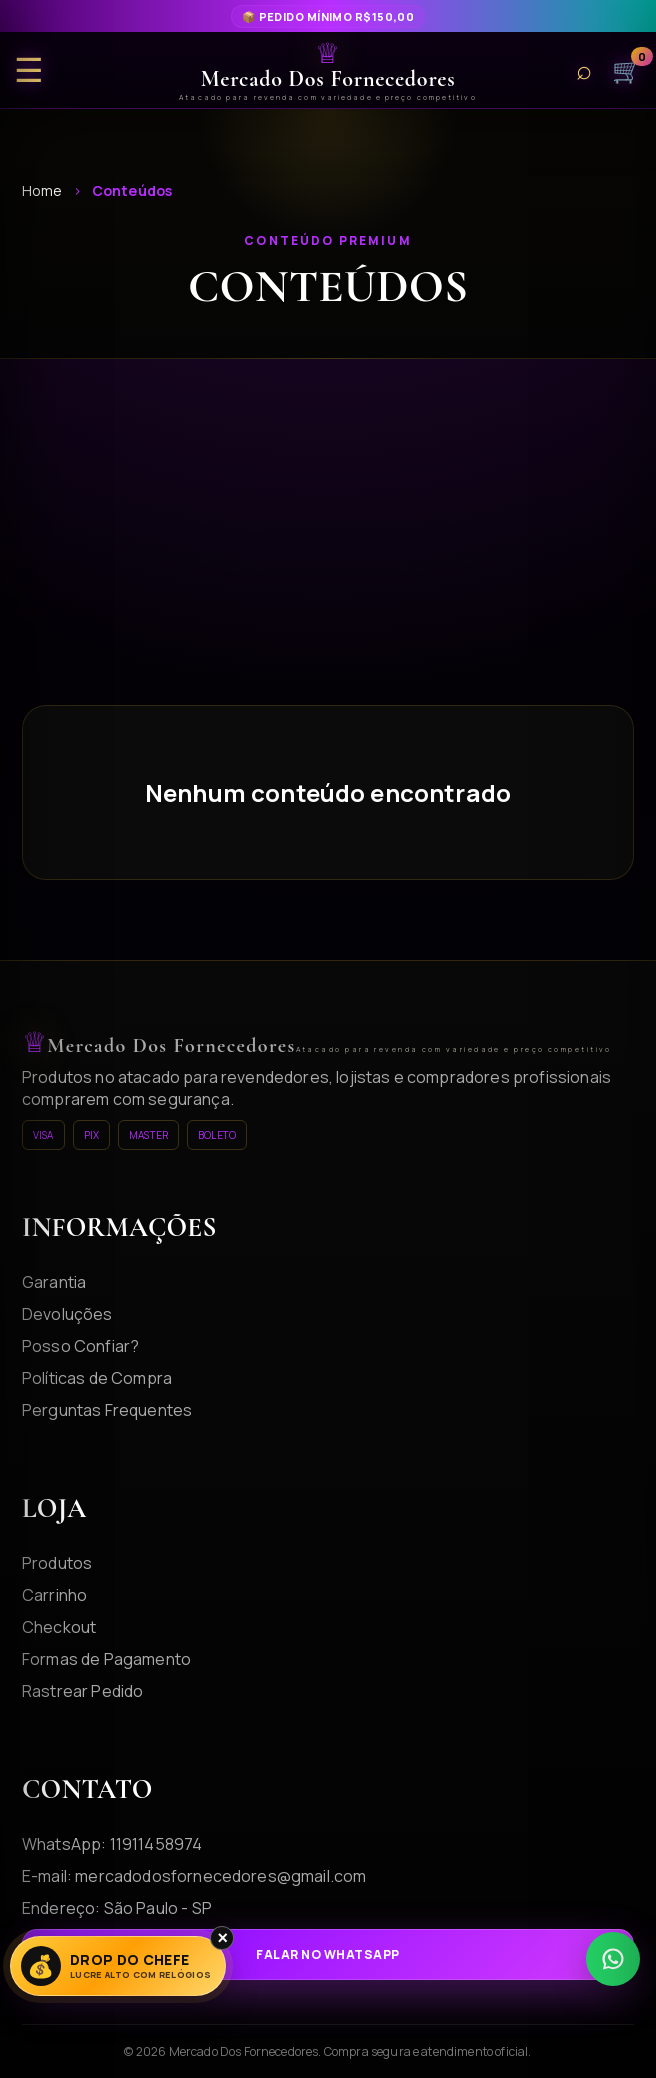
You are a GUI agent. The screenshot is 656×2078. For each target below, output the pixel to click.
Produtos (57, 1563)
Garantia (54, 1282)
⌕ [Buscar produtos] (584, 70)
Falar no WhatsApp (327, 1954)
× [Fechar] (222, 1938)
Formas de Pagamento (106, 1659)
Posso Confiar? (80, 1346)
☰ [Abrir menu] (29, 70)
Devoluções (67, 1314)
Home (42, 190)
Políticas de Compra (97, 1378)
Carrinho (54, 1595)
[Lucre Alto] (118, 1966)
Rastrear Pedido (82, 1691)
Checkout (59, 1627)
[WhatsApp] (613, 1959)
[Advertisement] (328, 555)
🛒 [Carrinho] (627, 70)
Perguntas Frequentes (107, 1410)
